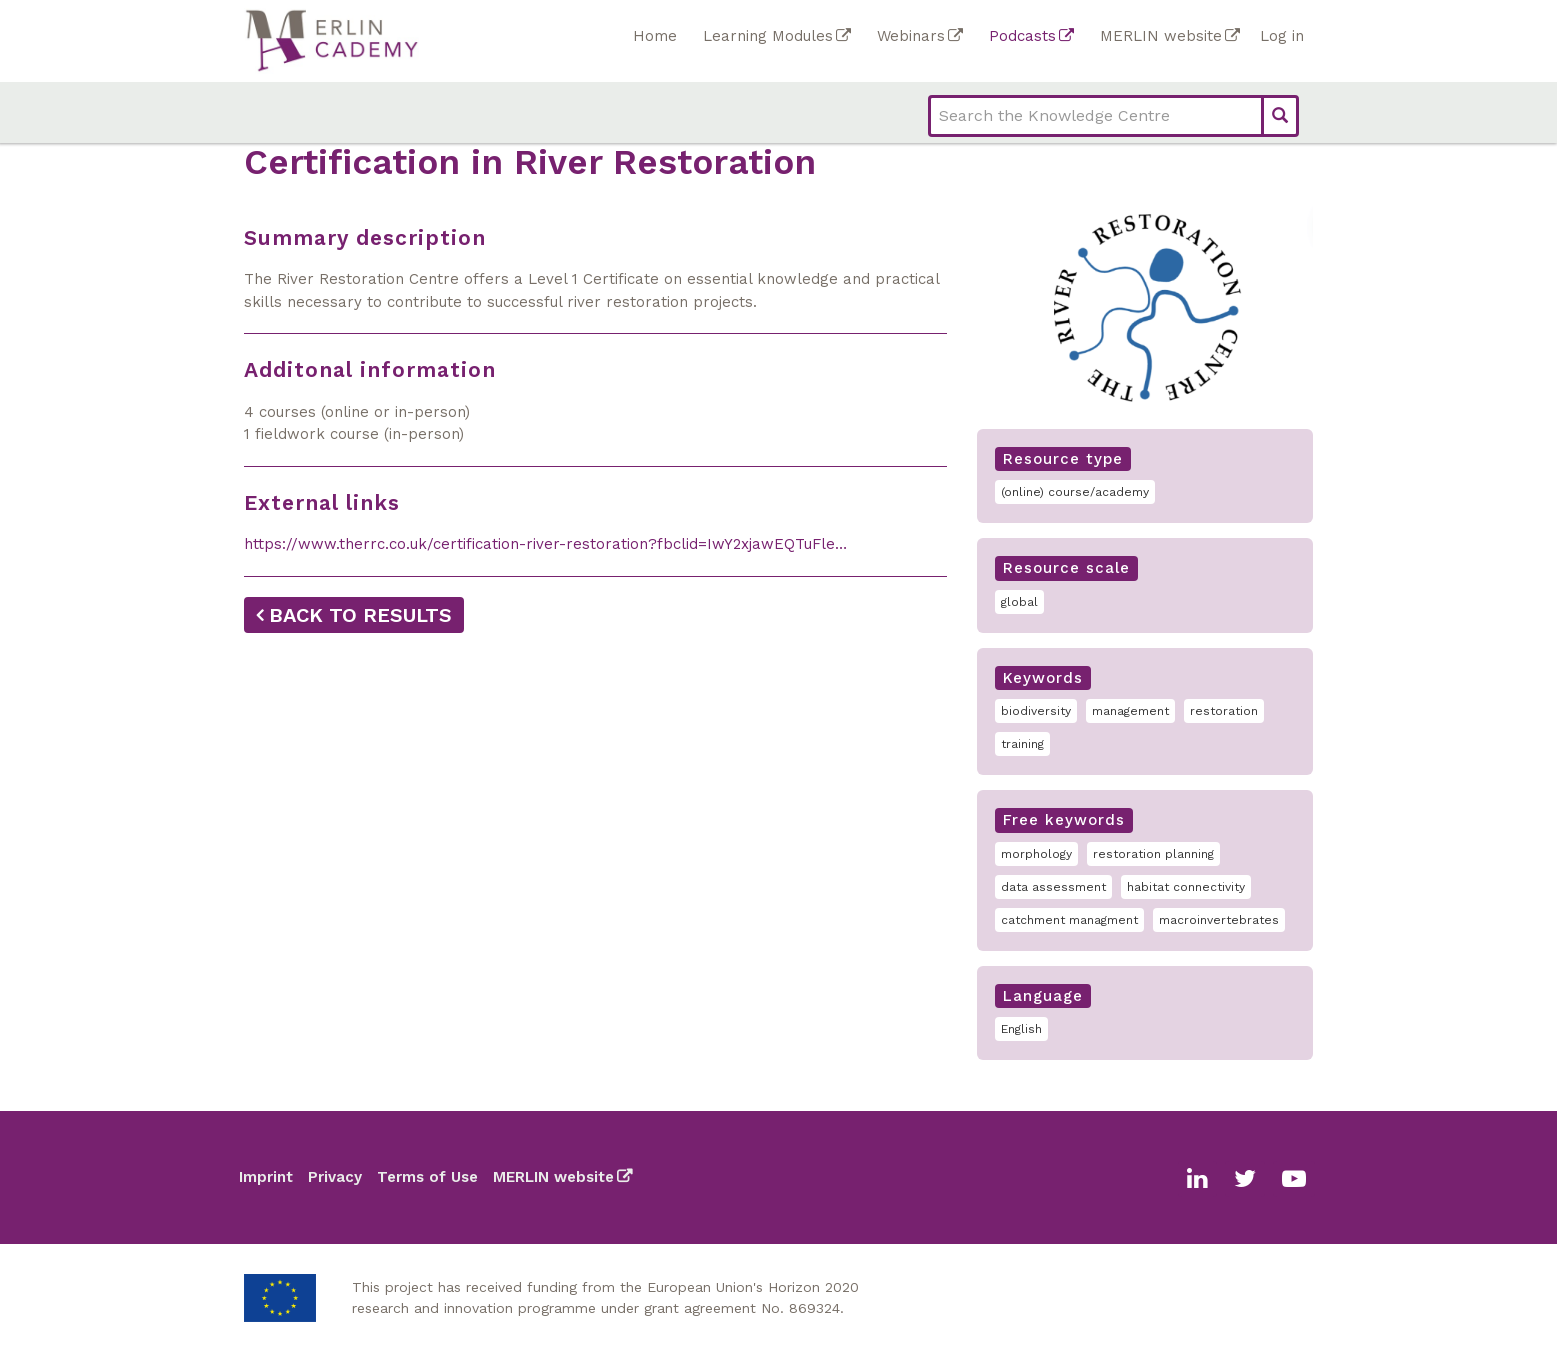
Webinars (911, 36)
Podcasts (1022, 36)
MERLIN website (1161, 36)
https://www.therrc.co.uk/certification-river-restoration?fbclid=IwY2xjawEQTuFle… (545, 544)
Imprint (266, 1177)
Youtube (1294, 1179)
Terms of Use (427, 1177)
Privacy (335, 1177)
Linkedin (1197, 1179)
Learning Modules (768, 36)
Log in (1282, 36)
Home (655, 36)
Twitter (1245, 1179)
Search (1280, 116)
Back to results (360, 615)
